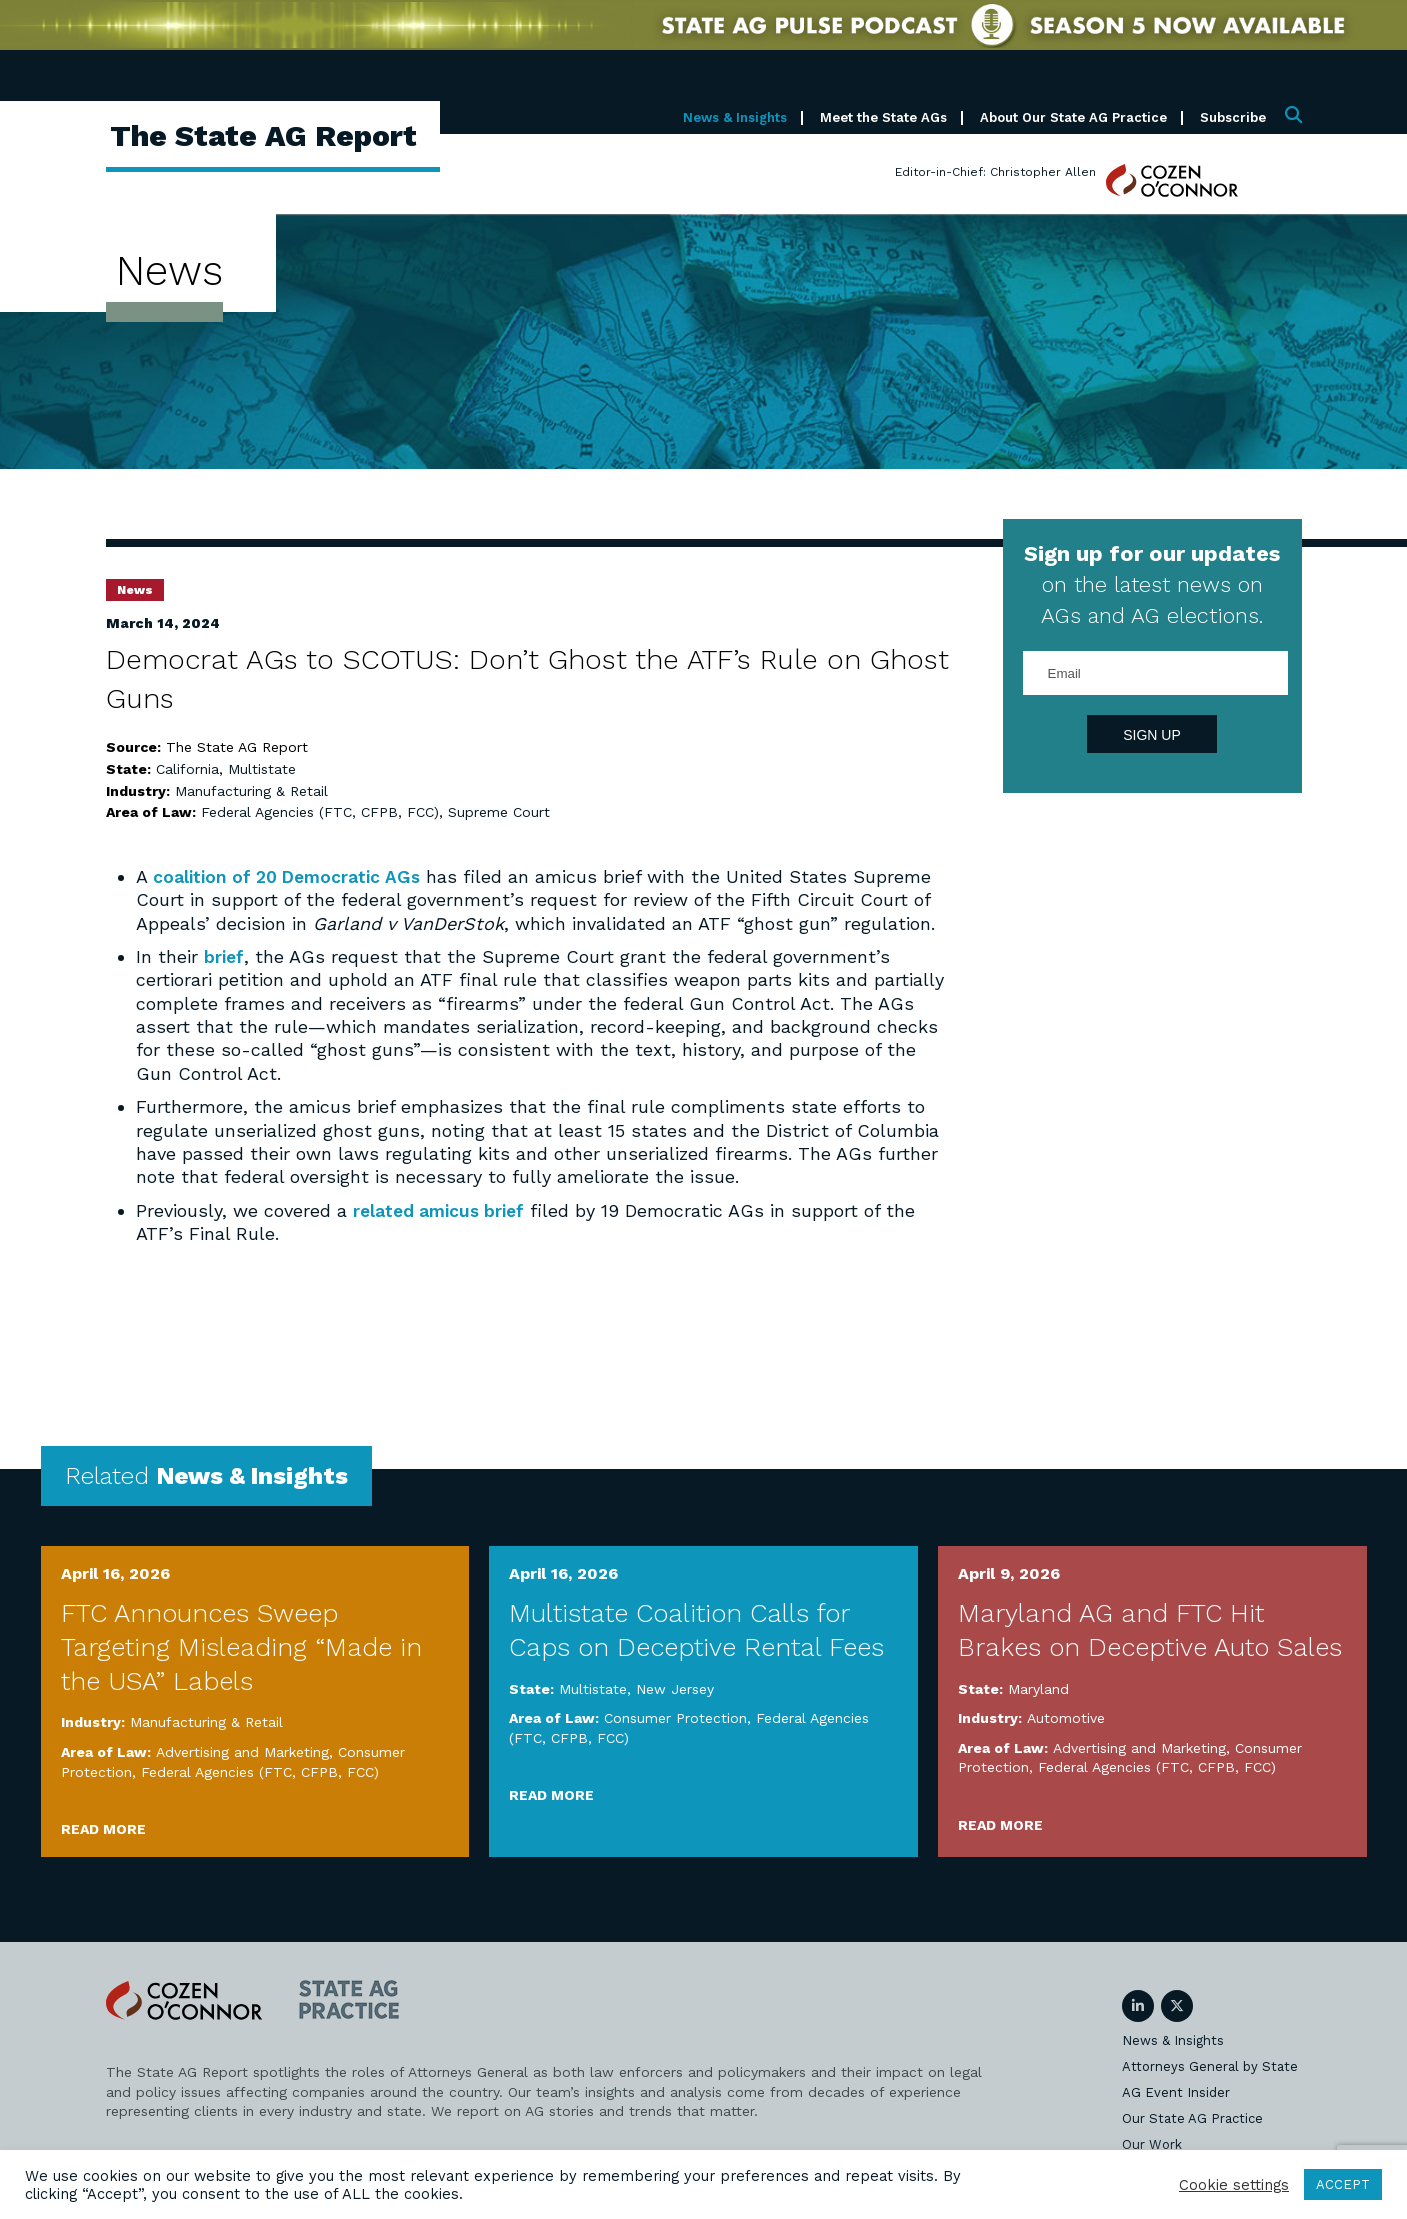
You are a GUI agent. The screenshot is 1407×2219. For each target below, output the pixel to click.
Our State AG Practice (1192, 2118)
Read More (103, 1829)
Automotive (1066, 1718)
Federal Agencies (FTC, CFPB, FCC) (320, 812)
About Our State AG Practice (1073, 117)
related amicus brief (442, 1210)
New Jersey (675, 1689)
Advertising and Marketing (242, 1752)
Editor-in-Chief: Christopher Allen (995, 172)
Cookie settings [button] (1234, 2185)
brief (225, 956)
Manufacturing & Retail (251, 791)
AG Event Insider (1176, 2092)
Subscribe (1233, 117)
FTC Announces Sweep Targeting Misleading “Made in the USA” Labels (241, 1647)
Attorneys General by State (1210, 2066)
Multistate (262, 769)
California (187, 769)
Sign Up (1152, 735)
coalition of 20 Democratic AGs (291, 876)
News (135, 590)
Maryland (1038, 1689)
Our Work (1152, 2144)
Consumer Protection (675, 1718)
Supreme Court (499, 812)
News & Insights (735, 117)
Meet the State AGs (883, 117)
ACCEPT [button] (1343, 2184)
